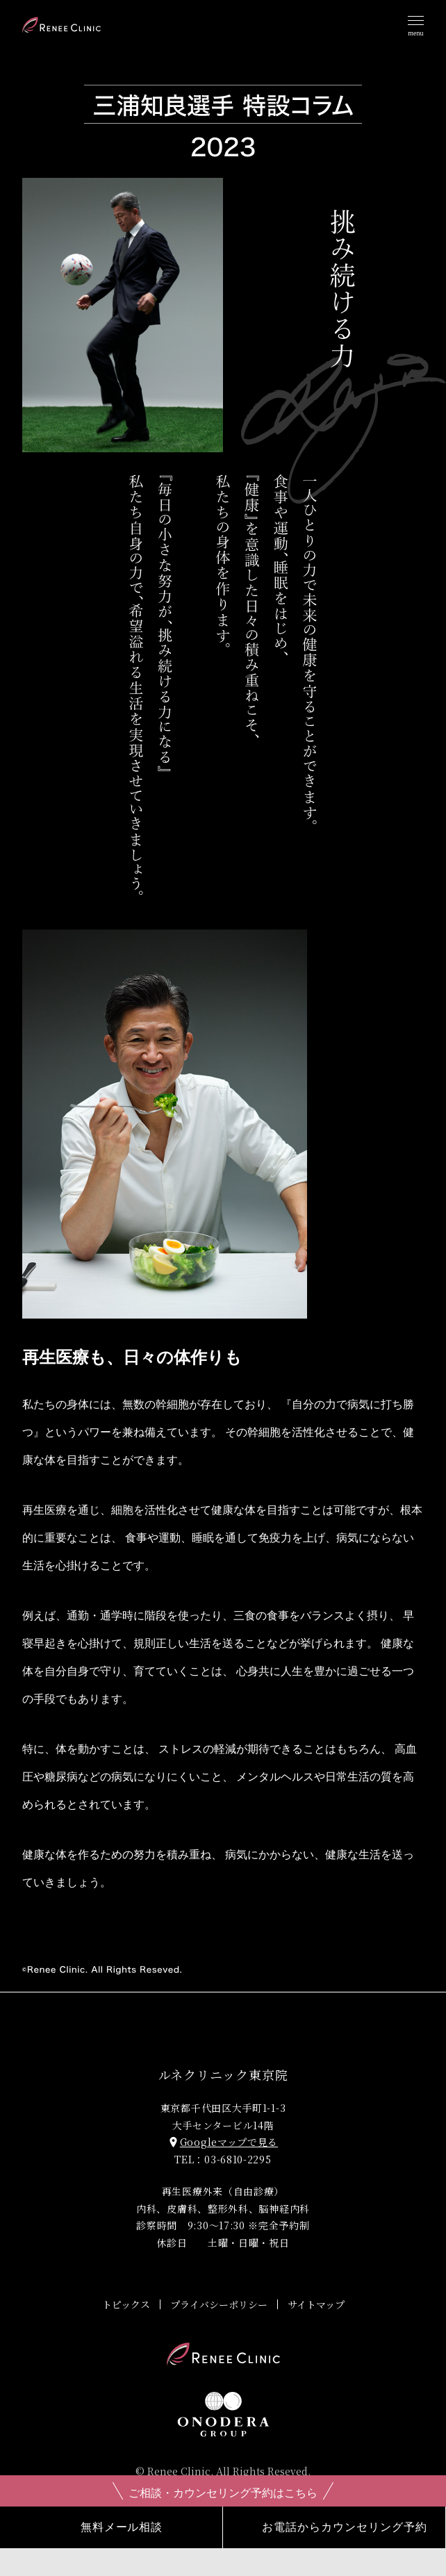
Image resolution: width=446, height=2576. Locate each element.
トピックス (126, 2304)
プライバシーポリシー (218, 2304)
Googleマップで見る (223, 2142)
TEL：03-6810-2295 (222, 2159)
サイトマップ (316, 2304)
